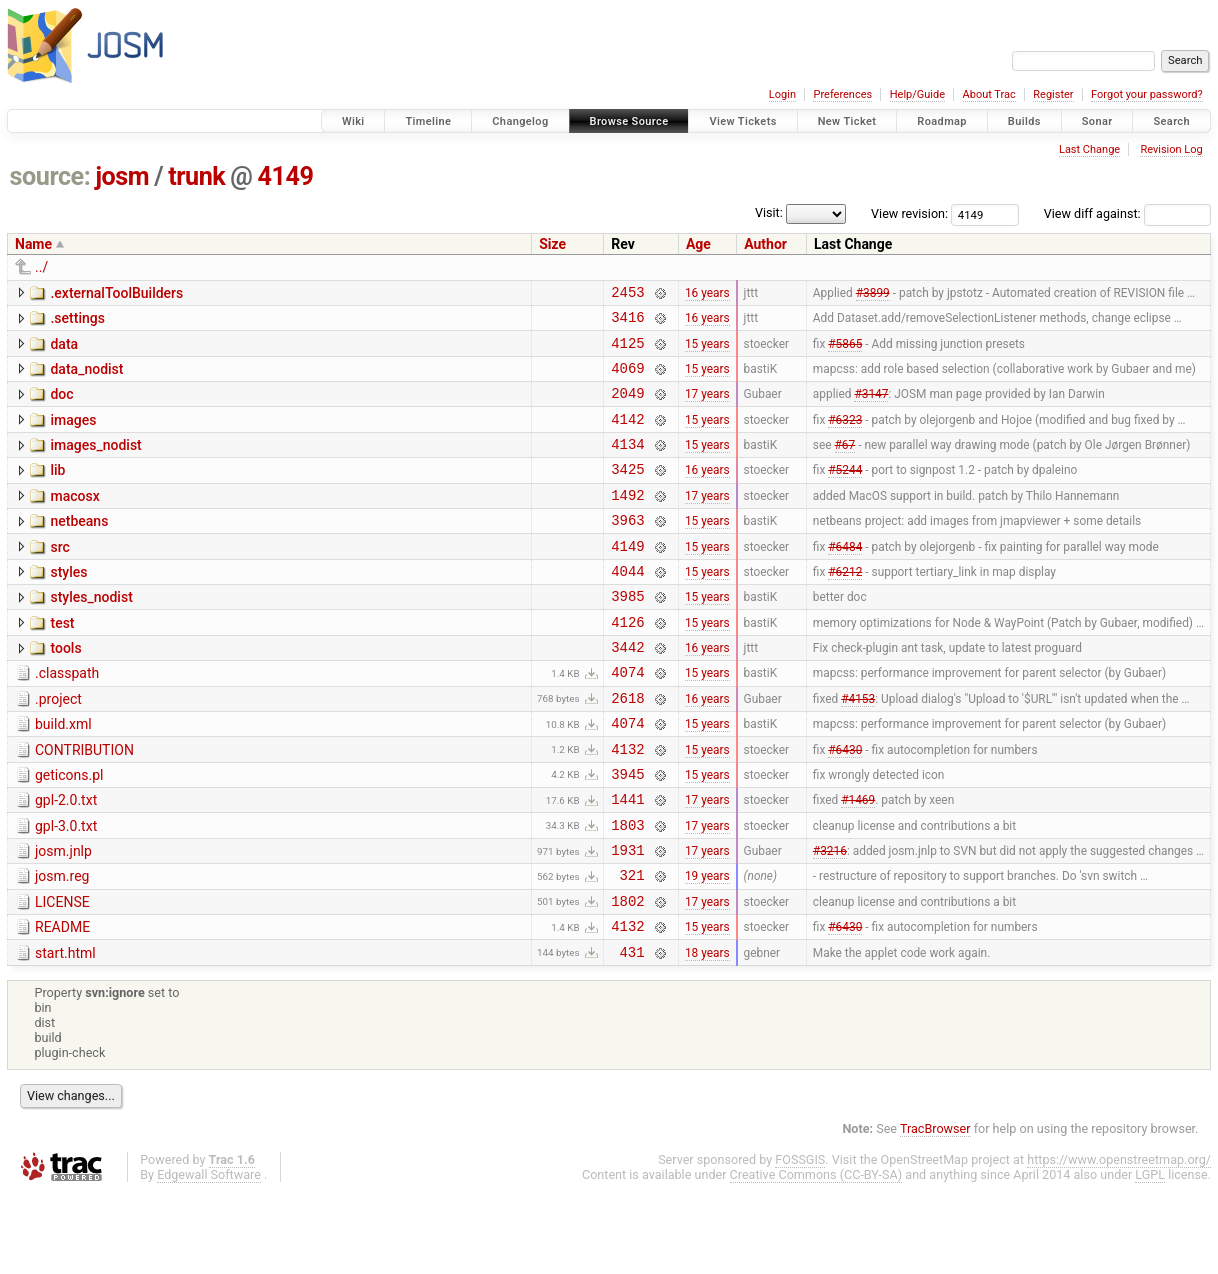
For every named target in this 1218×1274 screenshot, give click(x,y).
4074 (627, 719)
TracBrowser (935, 1209)
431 (632, 1032)
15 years (707, 351)
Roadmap (942, 121)
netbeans (79, 548)
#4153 (858, 748)
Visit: (769, 212)
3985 (627, 634)
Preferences (842, 94)
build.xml (63, 775)
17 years (707, 408)
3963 (627, 549)
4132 (627, 805)
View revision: (909, 213)
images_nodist (95, 463)
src (59, 577)
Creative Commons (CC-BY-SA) (816, 1255)
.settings (77, 321)
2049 (627, 407)
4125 (627, 351)
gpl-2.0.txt (66, 860)
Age (698, 244)
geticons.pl (69, 832)
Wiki (353, 121)
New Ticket (847, 121)
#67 (845, 465)
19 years (707, 947)
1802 (627, 975)
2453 (627, 294)
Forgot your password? (1147, 94)
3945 (627, 833)
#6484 (845, 578)
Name (33, 244)
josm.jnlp (63, 917)
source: (50, 176)
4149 (286, 176)
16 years (707, 294)
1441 (627, 861)
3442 (627, 691)
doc (61, 406)
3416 (627, 322)
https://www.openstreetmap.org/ (1119, 1240)
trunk (196, 176)
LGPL (1150, 1255)
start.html (65, 1031)
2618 (627, 748)
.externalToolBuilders (116, 293)
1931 (627, 918)
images (73, 435)
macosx (74, 520)
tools (65, 690)
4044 (627, 606)
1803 (627, 890)
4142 (627, 436)
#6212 (845, 606)
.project (58, 747)
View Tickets (742, 121)
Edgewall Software (209, 1255)
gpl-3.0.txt (66, 889)
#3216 (830, 919)
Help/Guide (917, 94)
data (64, 350)
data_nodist (86, 378)
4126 (627, 663)
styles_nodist (91, 633)
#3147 (871, 408)
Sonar (1097, 121)
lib (57, 491)
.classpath (67, 718)
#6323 (845, 436)
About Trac (989, 94)
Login (782, 94)
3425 (627, 492)
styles (68, 605)
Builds (1024, 121)
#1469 (858, 862)
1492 (627, 521)
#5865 (845, 351)
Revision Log (1171, 149)
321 (632, 946)
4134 (627, 464)
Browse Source (629, 121)
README (62, 1002)
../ (41, 267)
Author (765, 244)
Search (1171, 121)
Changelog (520, 121)
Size (552, 244)
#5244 (845, 493)
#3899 (873, 294)
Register (1053, 94)
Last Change (1089, 149)
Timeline (428, 121)
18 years (707, 1032)
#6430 (845, 805)
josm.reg (62, 945)
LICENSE (62, 974)
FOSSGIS (800, 1240)
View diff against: (1127, 213)
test (62, 662)
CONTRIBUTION (84, 804)
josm (122, 176)
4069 (627, 379)
